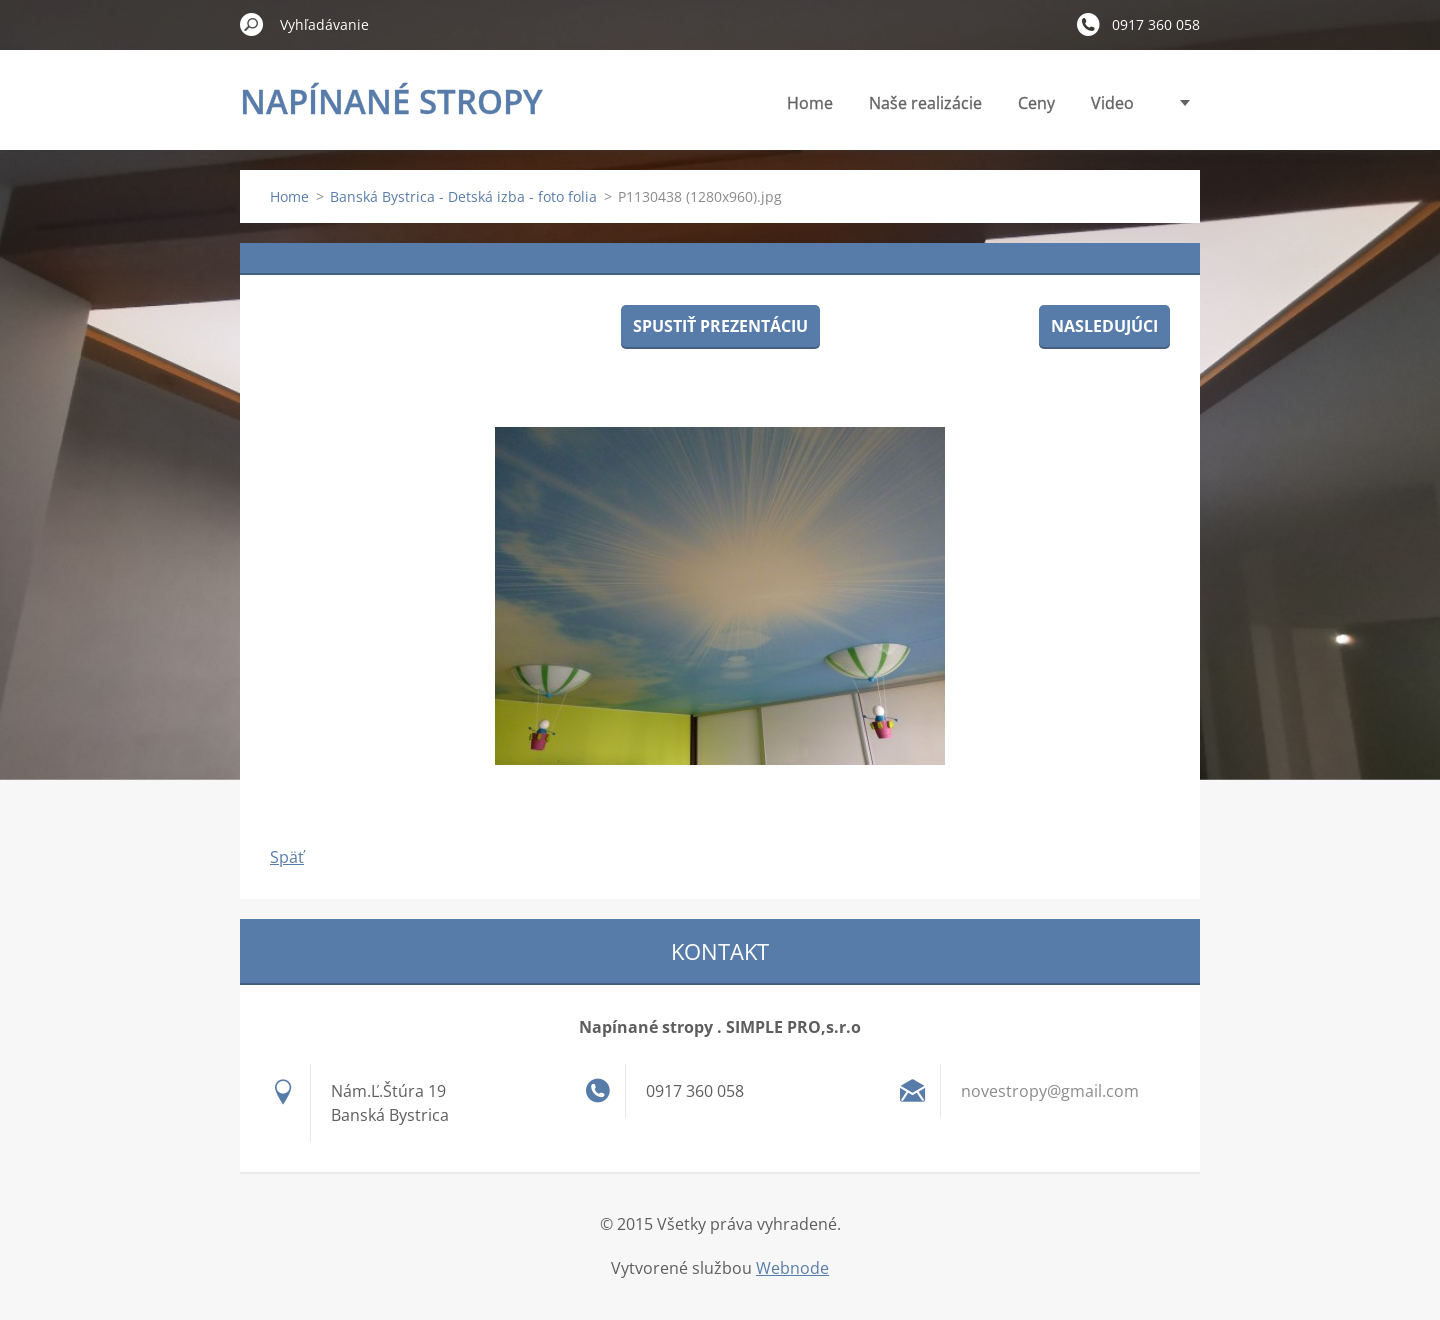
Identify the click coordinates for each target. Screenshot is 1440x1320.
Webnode (792, 1268)
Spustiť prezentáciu (720, 326)
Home (810, 103)
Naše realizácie (925, 103)
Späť (287, 857)
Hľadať (252, 24)
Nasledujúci (1104, 326)
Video (1112, 103)
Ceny (1036, 103)
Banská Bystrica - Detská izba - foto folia (463, 196)
